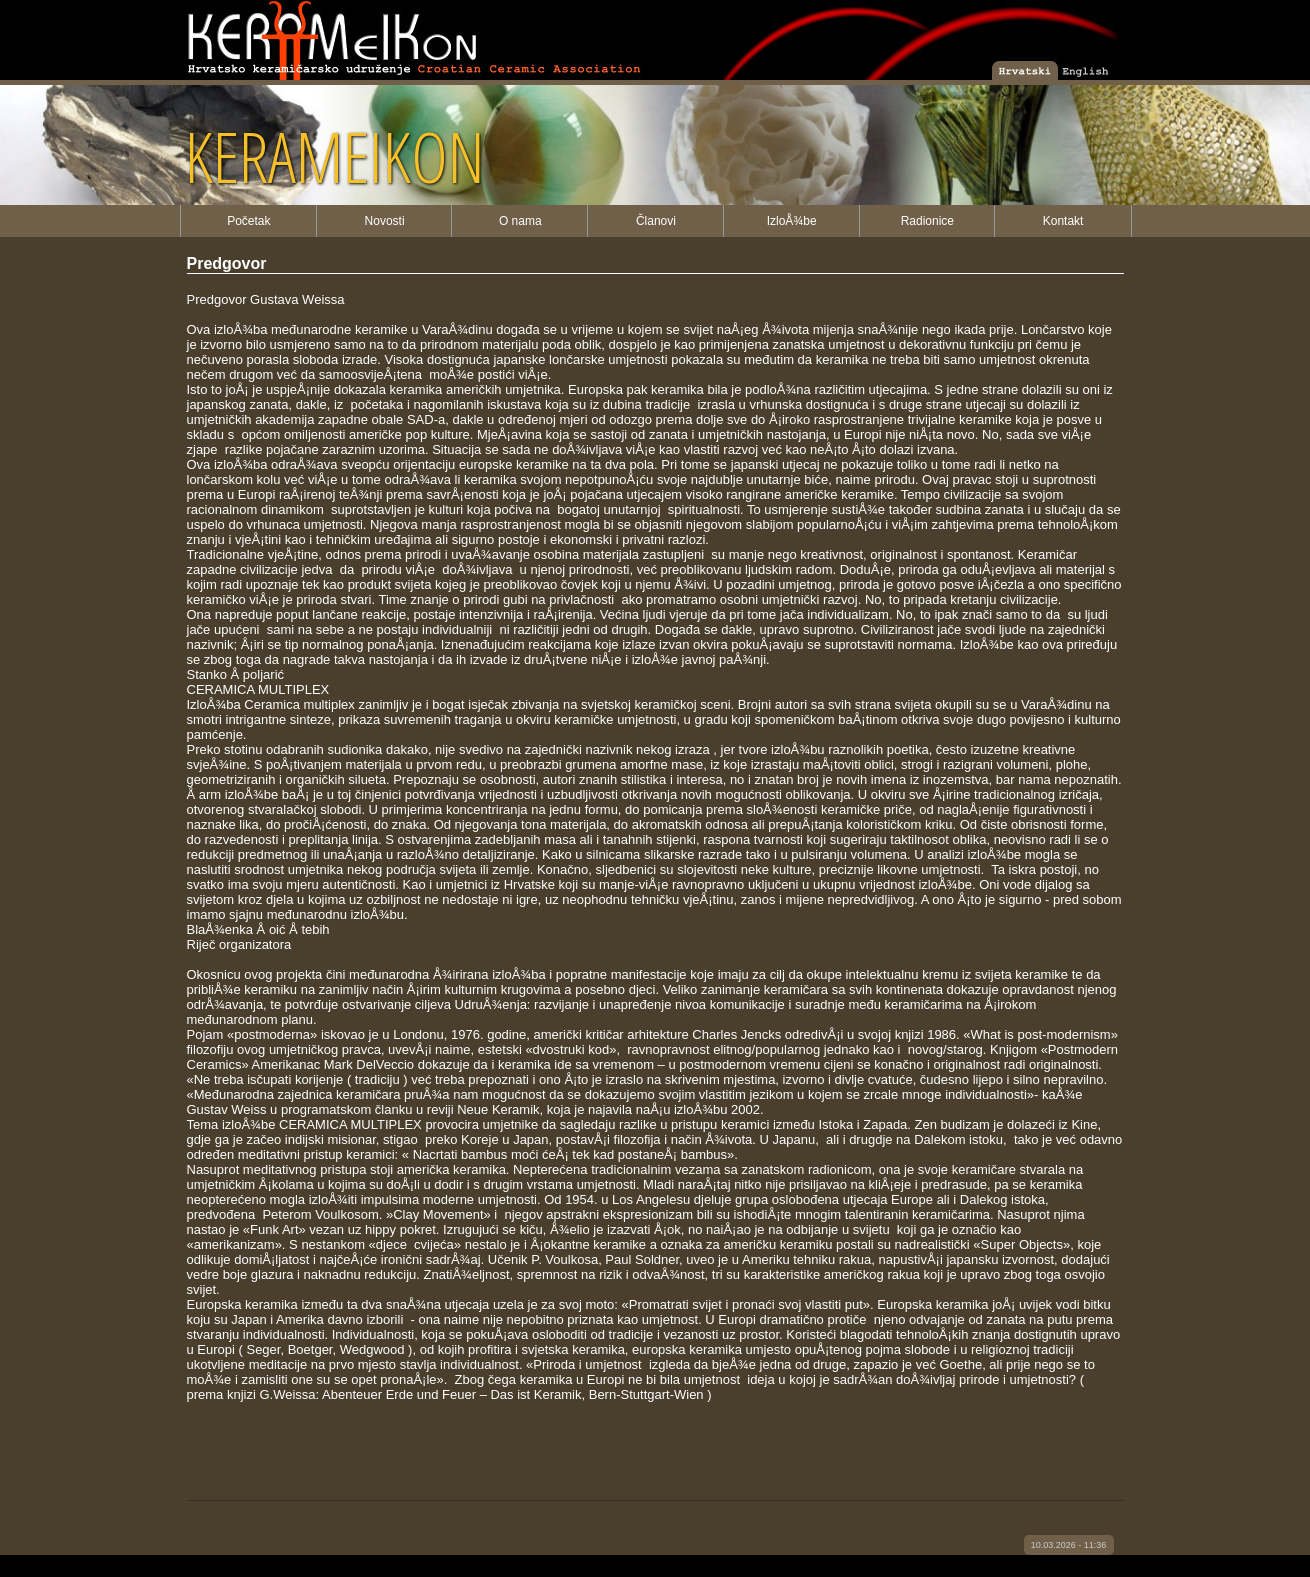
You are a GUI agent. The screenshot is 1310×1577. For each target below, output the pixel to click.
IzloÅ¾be (792, 221)
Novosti (385, 221)
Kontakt (1063, 221)
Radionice (927, 221)
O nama (520, 221)
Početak (248, 221)
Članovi (656, 221)
